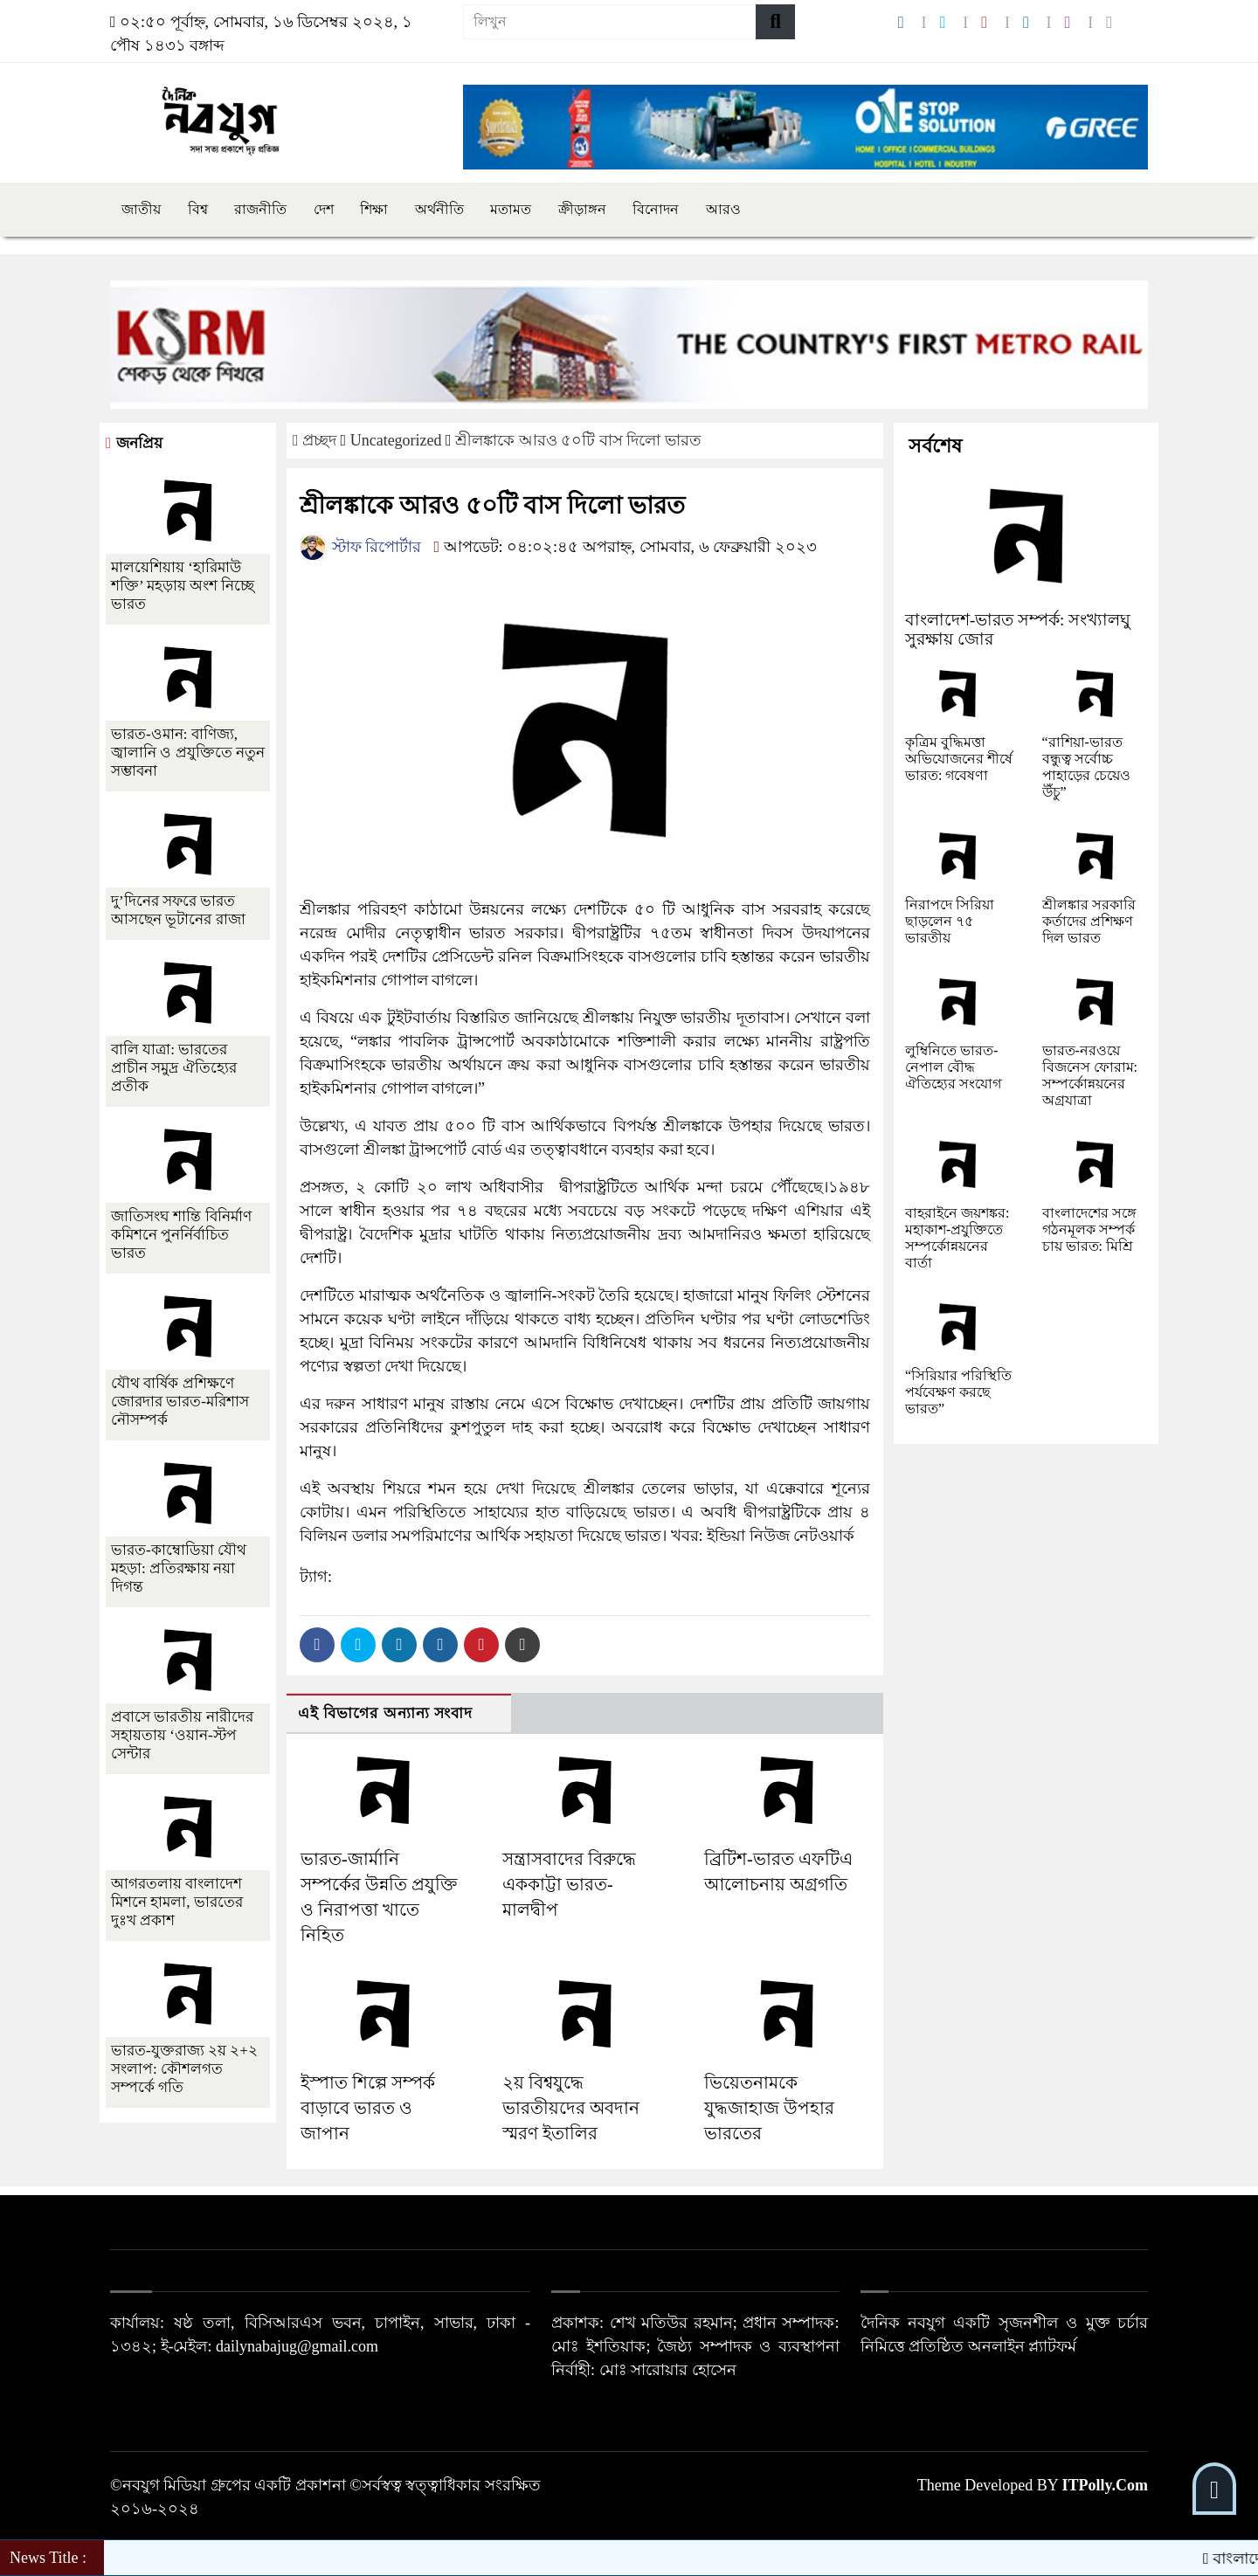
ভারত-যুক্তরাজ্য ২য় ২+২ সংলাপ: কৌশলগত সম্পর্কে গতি (184, 2069)
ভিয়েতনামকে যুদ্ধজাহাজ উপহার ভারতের (769, 2108)
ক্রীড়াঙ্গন (582, 209)
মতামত (510, 209)
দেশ (324, 209)
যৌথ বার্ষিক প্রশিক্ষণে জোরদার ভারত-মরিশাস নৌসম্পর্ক (180, 1401)
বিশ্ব (198, 209)
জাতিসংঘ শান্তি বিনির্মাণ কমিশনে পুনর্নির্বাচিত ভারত (181, 1234)
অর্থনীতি (439, 209)
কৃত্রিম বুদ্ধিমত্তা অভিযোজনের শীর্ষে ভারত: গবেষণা (959, 759)
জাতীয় (141, 209)
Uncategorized (396, 440)
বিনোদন (655, 209)
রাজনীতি (260, 209)
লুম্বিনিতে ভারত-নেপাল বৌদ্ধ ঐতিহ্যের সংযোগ (953, 1067)
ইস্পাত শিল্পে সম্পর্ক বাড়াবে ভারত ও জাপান (368, 2108)
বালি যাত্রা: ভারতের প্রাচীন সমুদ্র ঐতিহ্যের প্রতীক (174, 1068)
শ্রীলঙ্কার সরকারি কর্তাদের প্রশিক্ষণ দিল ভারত (1089, 921)
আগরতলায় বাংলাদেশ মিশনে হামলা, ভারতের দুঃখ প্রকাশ (177, 1902)
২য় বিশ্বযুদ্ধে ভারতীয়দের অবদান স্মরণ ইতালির (570, 2108)
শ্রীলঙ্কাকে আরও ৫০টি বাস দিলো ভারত (578, 440)
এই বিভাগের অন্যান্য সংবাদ (385, 1713)
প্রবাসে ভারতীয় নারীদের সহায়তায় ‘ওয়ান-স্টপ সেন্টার (182, 1735)
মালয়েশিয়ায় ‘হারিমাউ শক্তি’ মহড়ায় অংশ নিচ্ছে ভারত (182, 585)
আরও (723, 209)
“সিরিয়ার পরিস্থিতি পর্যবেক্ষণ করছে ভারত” (958, 1392)
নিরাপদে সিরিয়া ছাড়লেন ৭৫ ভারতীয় (949, 921)
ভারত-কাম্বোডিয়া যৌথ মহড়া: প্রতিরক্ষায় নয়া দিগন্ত (178, 1568)
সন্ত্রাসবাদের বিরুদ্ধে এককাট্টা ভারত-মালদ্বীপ (569, 1884)
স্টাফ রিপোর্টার (360, 547)
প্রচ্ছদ (317, 440)
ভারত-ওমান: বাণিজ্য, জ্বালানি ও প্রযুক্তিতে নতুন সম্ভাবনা (188, 752)
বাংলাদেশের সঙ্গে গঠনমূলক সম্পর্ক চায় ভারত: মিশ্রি (1089, 1229)
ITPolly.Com (1104, 2485)
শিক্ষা (374, 209)
